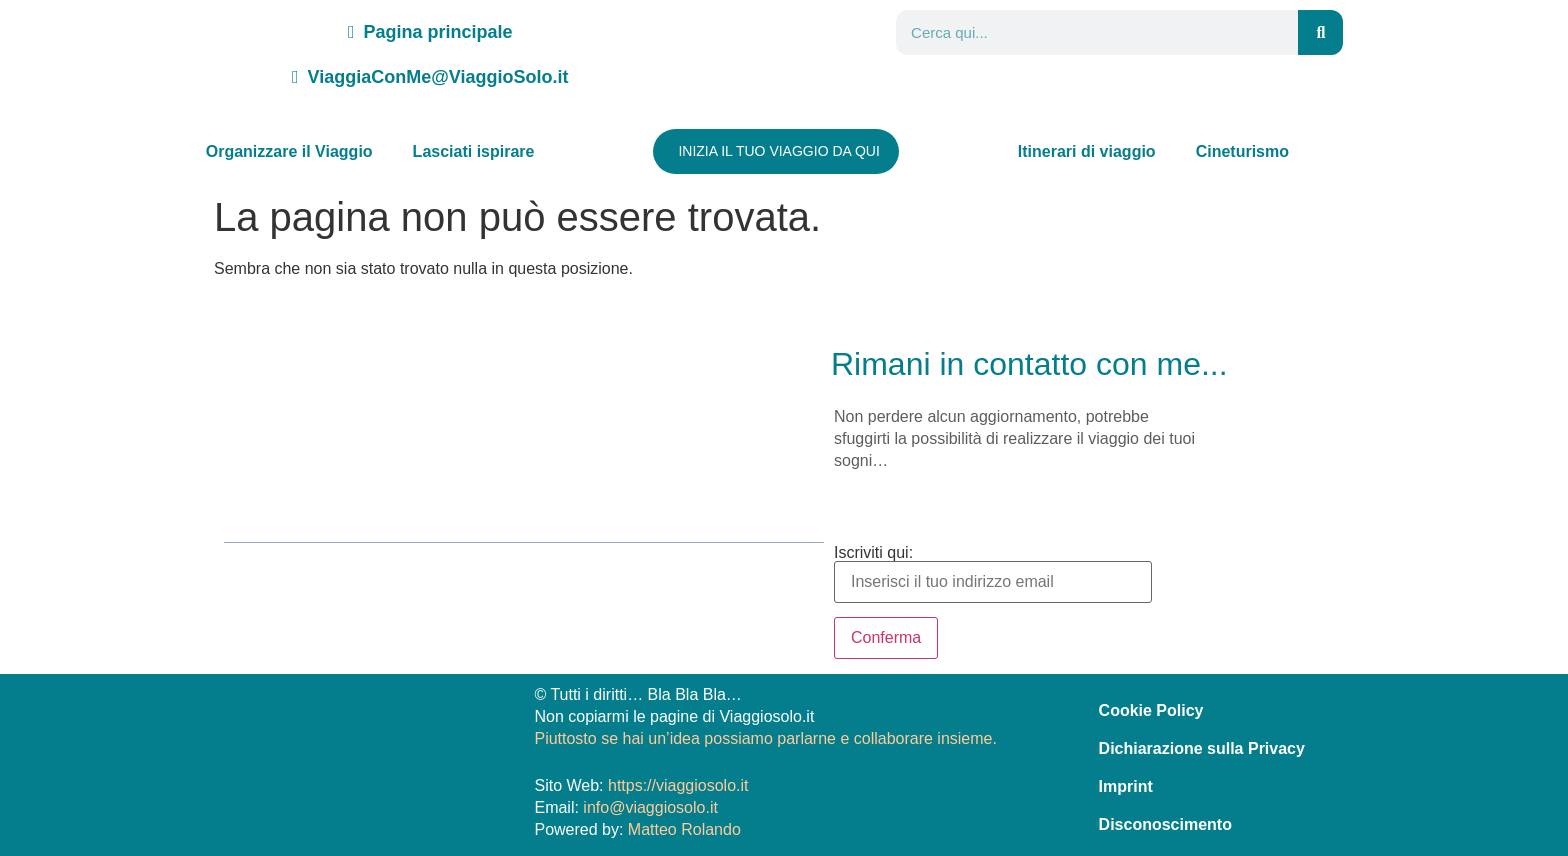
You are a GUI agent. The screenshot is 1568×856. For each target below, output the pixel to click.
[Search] (1320, 32)
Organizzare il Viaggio (289, 151)
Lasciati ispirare (474, 151)
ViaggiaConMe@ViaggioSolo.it (430, 77)
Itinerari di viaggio (1087, 151)
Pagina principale (430, 32)
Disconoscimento (1165, 821)
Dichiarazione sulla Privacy (1202, 745)
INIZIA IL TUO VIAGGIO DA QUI (779, 151)
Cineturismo (1242, 151)
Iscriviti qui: (993, 574)
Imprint (1126, 783)
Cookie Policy (1151, 707)
